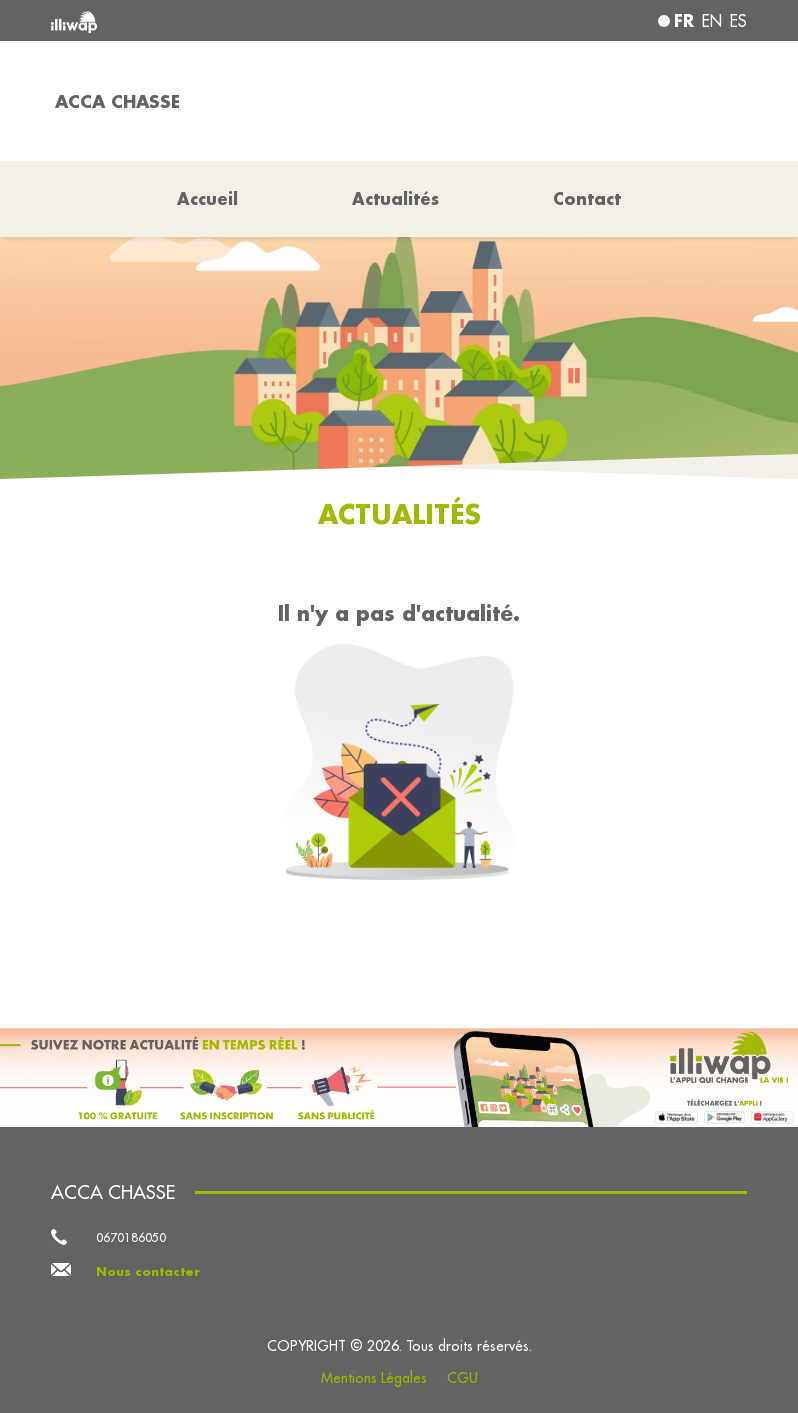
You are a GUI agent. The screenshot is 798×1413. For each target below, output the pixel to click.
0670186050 (131, 1237)
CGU (462, 1378)
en (712, 21)
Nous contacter (148, 1271)
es (738, 21)
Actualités (395, 198)
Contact (587, 198)
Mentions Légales (374, 1378)
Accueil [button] (207, 198)
